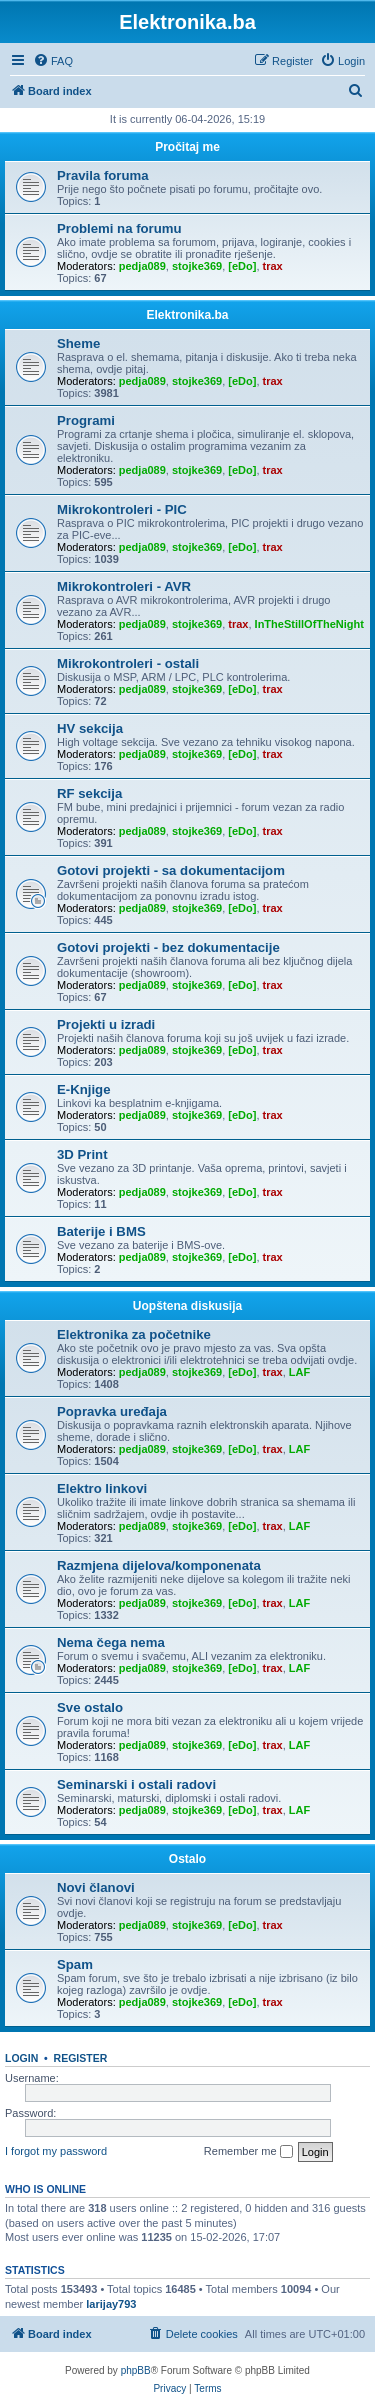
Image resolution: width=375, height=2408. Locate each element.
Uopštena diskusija (187, 1306)
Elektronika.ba (187, 315)
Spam (75, 1964)
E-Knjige (83, 1089)
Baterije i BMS (101, 1231)
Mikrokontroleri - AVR (124, 586)
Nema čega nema (111, 1642)
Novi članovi (96, 1887)
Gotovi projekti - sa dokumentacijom (171, 870)
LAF (299, 1372)
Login (21, 2058)
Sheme (78, 343)
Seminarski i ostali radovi (136, 1784)
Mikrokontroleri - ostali (128, 663)
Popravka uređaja (112, 1411)
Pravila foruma (103, 175)
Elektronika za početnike (134, 1334)
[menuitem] (53, 61)
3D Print (82, 1154)
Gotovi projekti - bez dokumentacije (168, 947)
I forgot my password (56, 2151)
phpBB (136, 2370)
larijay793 (111, 2304)
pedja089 (142, 266)
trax (273, 266)
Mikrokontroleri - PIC (122, 509)
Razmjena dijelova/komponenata (159, 1565)
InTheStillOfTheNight (309, 624)
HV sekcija (90, 728)
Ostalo (187, 1859)
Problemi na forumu (119, 228)
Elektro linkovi (102, 1488)
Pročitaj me (187, 147)
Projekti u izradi (106, 1024)
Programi (86, 420)
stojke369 (197, 266)
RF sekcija (89, 793)
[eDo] (242, 266)
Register (81, 2058)
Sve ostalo (90, 1707)
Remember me (248, 2152)
